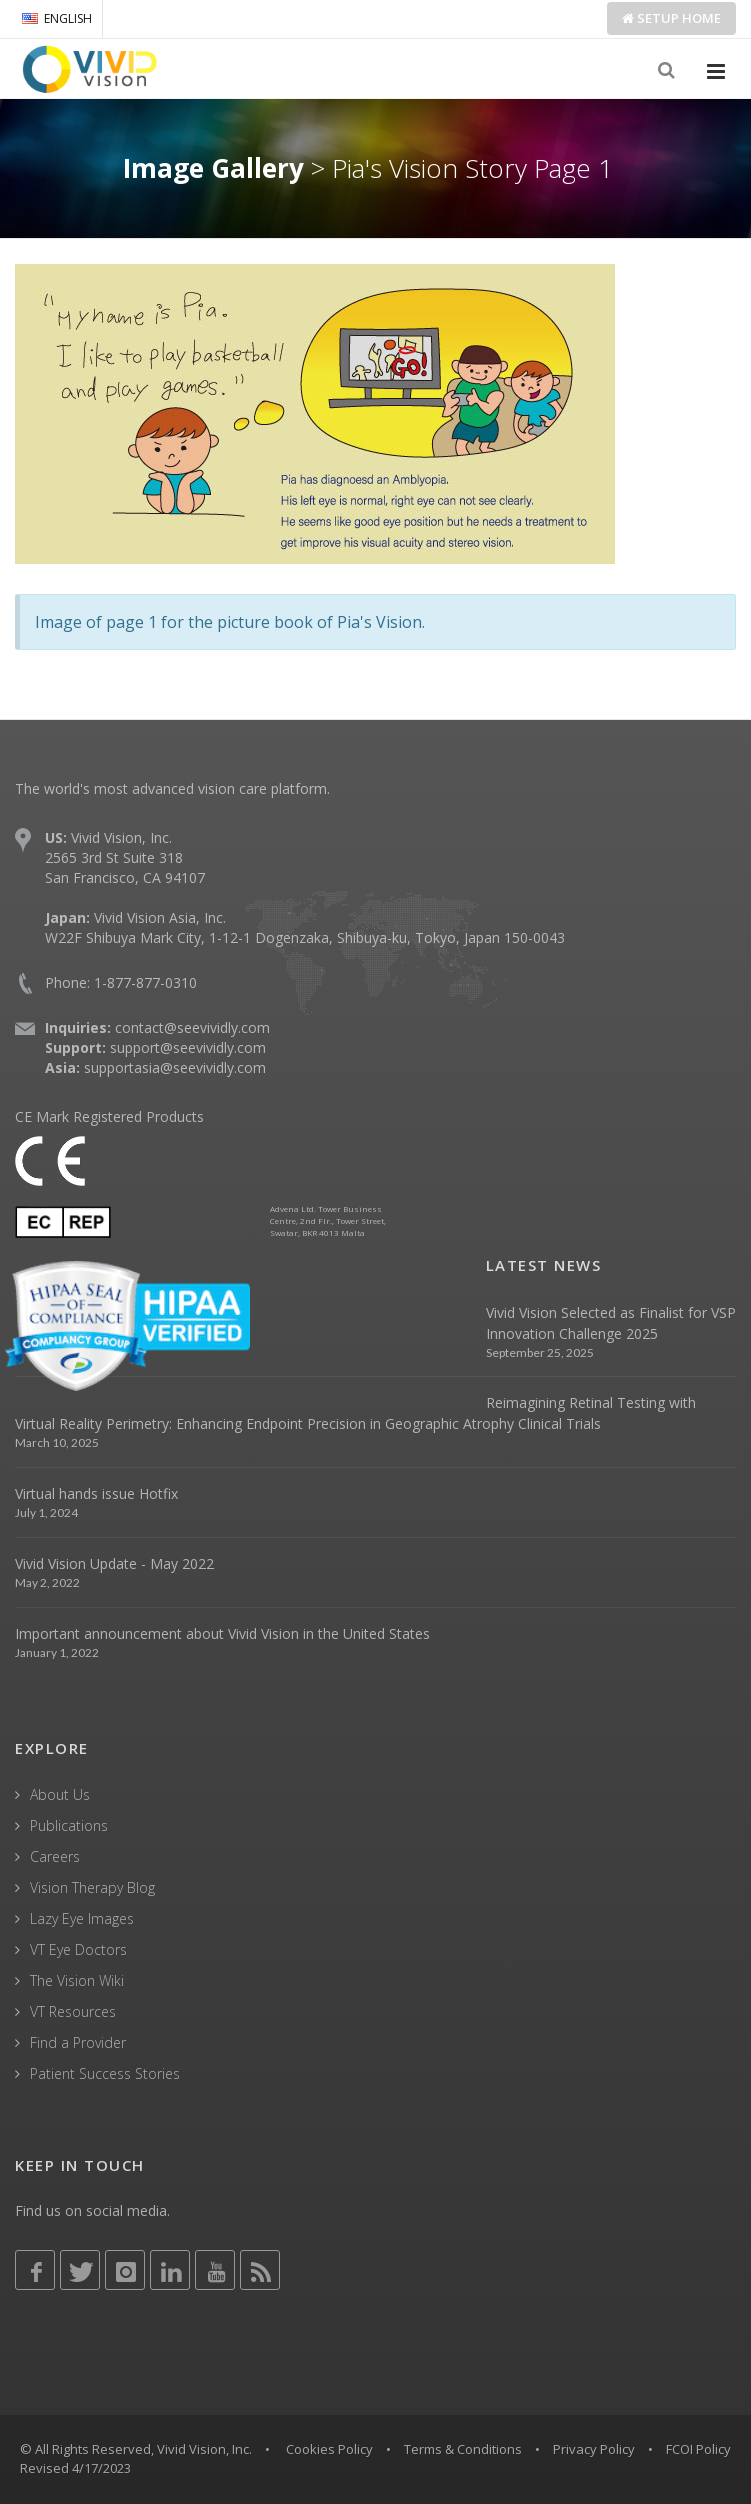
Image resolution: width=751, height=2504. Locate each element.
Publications (69, 1825)
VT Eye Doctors (78, 1949)
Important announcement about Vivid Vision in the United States (222, 1633)
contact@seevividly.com (192, 1027)
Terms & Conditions (463, 2449)
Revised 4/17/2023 (75, 2468)
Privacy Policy (594, 2449)
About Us (60, 1794)
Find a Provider (78, 2042)
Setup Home (671, 18)
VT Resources (73, 2011)
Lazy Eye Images (82, 1918)
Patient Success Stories (105, 2073)
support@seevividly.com (188, 1047)
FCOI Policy (698, 2449)
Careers (55, 1856)
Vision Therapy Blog (92, 1887)
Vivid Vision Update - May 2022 (114, 1563)
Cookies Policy (329, 2449)
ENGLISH (57, 18)
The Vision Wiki (77, 1980)
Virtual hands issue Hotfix (96, 1493)
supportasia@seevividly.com (175, 1067)
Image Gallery (213, 168)
